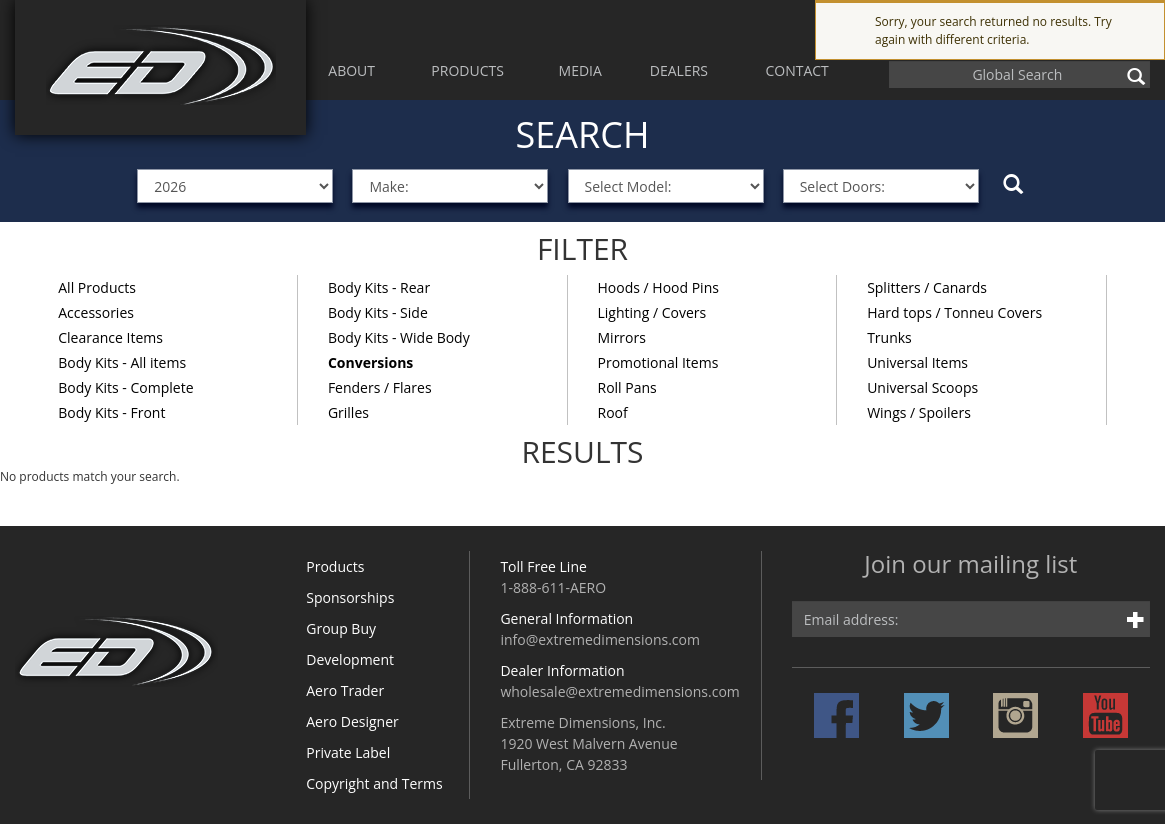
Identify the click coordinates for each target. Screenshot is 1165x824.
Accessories (96, 312)
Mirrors (622, 337)
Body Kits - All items (122, 362)
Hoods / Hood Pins (658, 287)
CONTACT (796, 70)
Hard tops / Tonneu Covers (954, 312)
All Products (97, 287)
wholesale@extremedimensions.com (619, 691)
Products (335, 566)
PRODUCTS (467, 70)
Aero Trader (345, 690)
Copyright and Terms (374, 783)
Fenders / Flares (380, 387)
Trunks (889, 337)
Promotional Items (658, 362)
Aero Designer (352, 721)
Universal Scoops (922, 387)
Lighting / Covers (652, 312)
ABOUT (351, 70)
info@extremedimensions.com (600, 639)
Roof (613, 412)
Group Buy (341, 628)
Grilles (348, 412)
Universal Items (917, 362)
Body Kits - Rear (379, 287)
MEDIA (580, 70)
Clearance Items (110, 337)
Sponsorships (350, 597)
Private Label (348, 752)
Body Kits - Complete (125, 387)
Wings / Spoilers (919, 412)
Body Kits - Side (378, 312)
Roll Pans (627, 387)
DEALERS (679, 70)
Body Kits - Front (111, 412)
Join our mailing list (970, 565)
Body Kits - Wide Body (399, 337)
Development (350, 659)
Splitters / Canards (927, 287)
